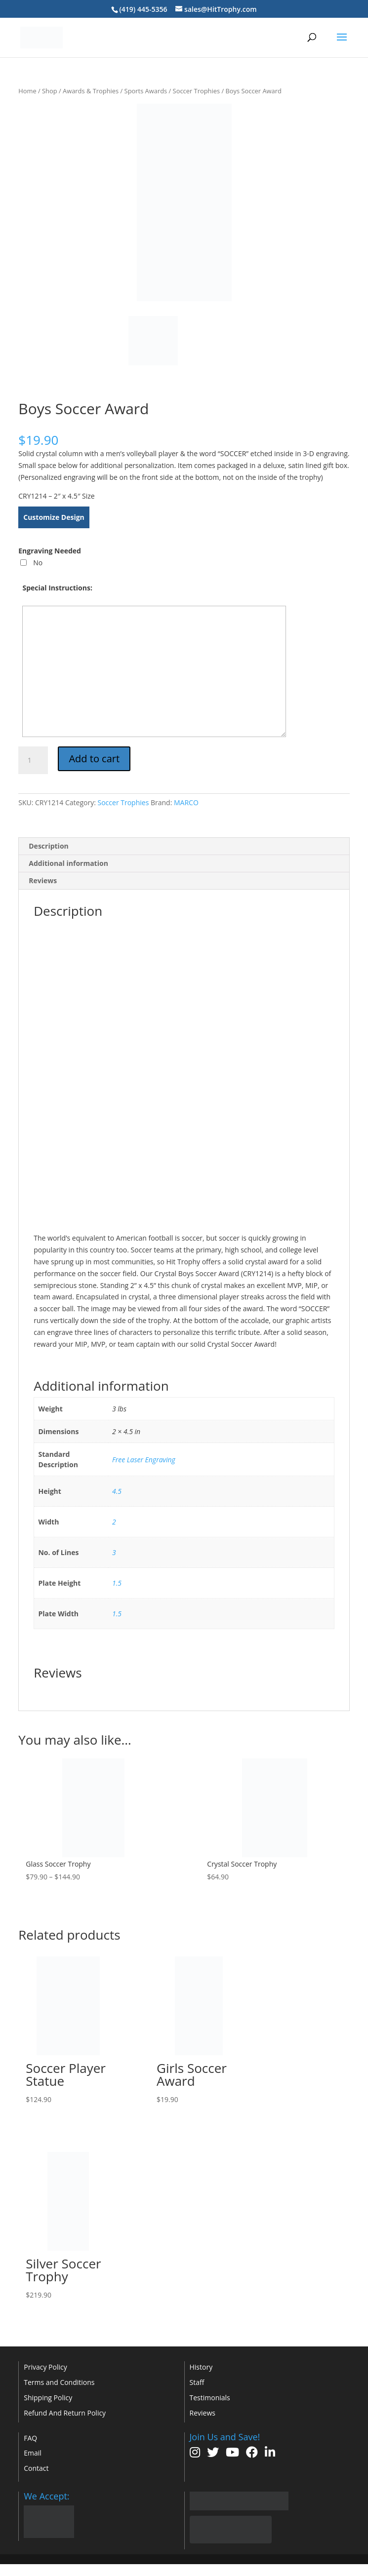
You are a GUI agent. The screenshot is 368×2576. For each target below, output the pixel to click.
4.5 (117, 1491)
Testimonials (210, 2397)
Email (32, 2453)
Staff (197, 2382)
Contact (36, 2468)
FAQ (30, 2438)
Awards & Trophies (91, 90)
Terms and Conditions (59, 2382)
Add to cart (94, 758)
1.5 (117, 1583)
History (201, 2367)
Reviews (202, 2413)
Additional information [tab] (68, 863)
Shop (49, 90)
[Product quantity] (33, 760)
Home (27, 90)
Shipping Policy (48, 2397)
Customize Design (53, 517)
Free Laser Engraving (143, 1459)
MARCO (186, 802)
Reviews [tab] (43, 880)
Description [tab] (49, 846)
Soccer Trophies (196, 90)
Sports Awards (145, 90)
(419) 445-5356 (143, 9)
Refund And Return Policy (65, 2413)
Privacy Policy (45, 2367)
